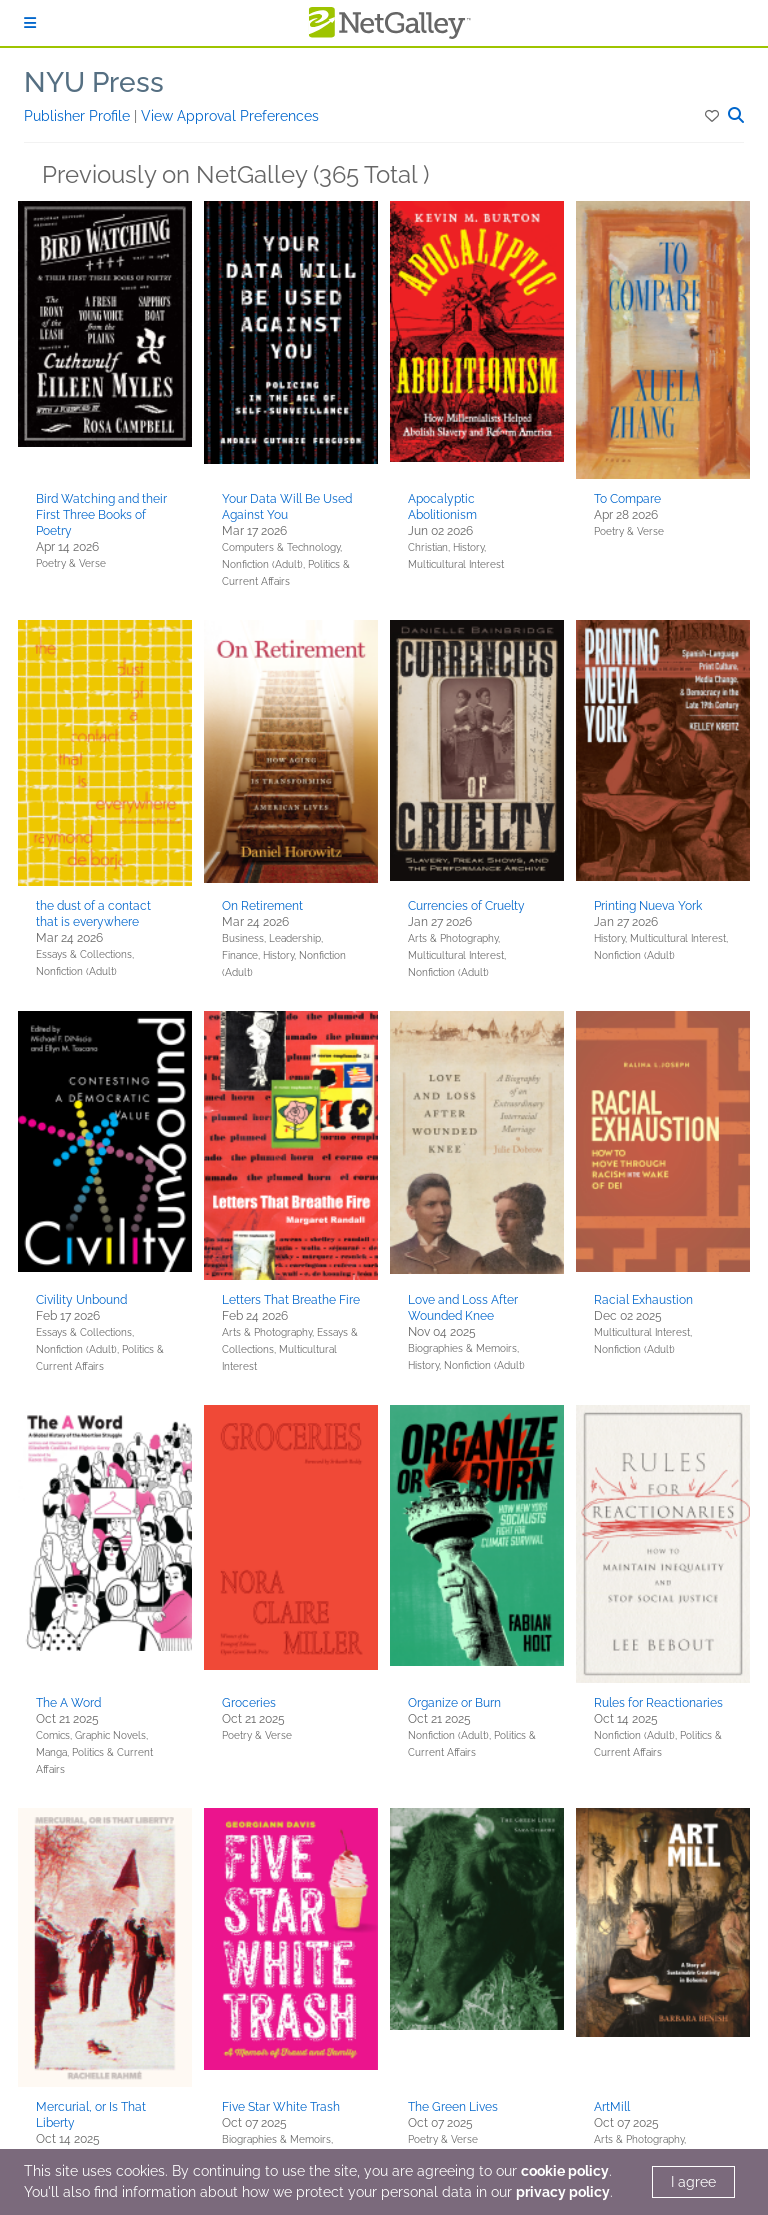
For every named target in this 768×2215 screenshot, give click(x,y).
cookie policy (565, 2171)
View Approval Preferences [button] (230, 116)
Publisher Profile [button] (79, 116)
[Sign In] (30, 23)
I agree (693, 2182)
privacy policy (563, 2192)
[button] (713, 116)
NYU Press (94, 82)
